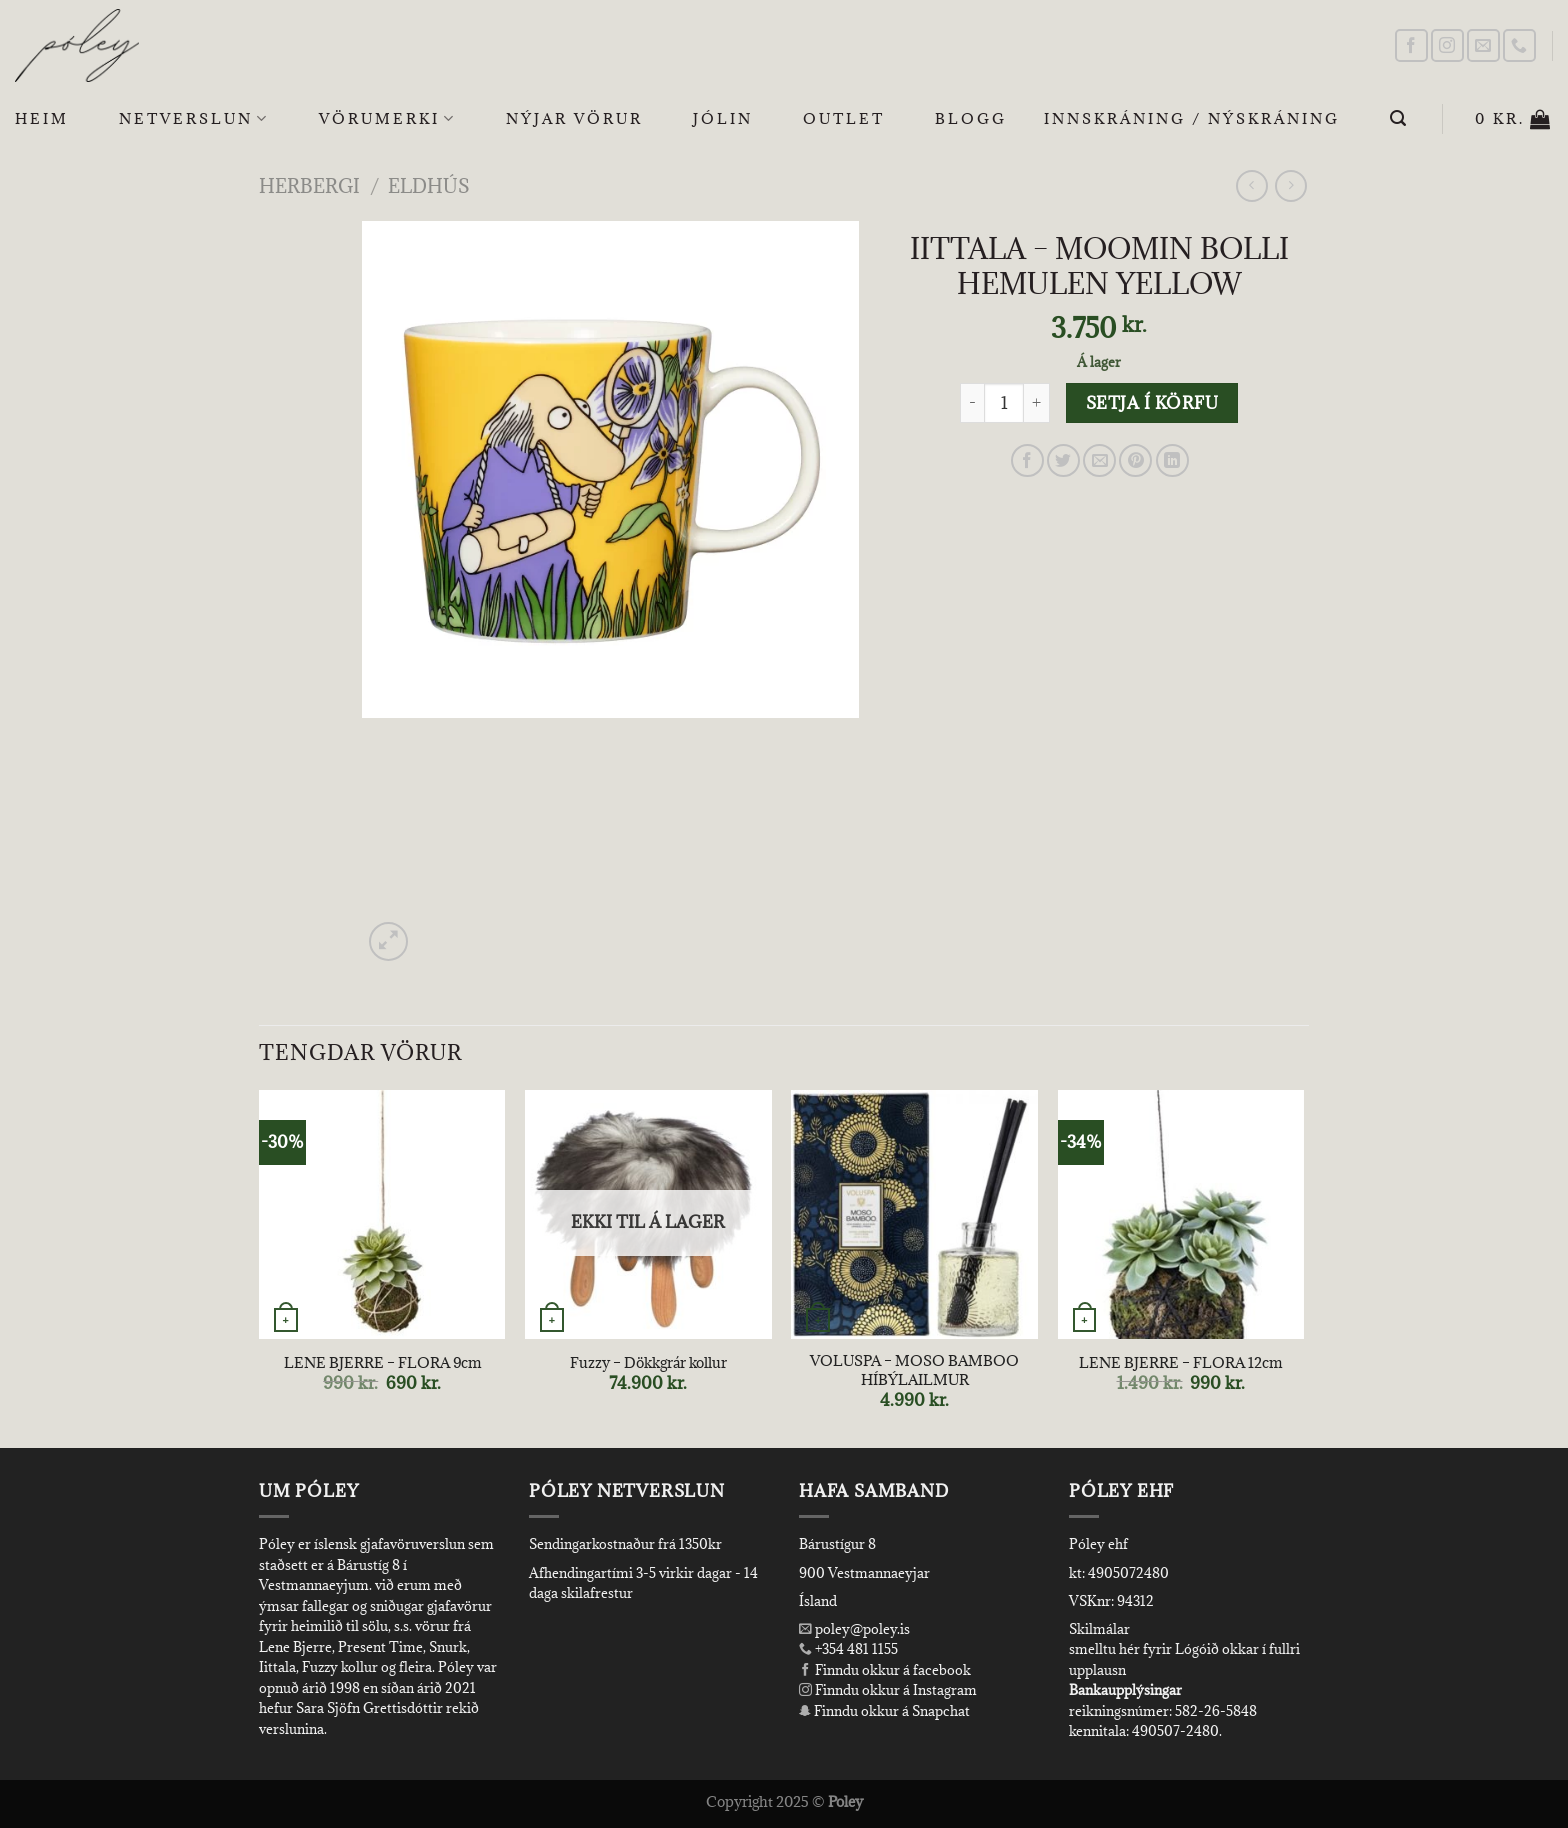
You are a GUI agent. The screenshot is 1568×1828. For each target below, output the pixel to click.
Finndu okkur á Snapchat (884, 1711)
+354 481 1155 (855, 1649)
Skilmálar (1099, 1629)
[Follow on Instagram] (1447, 45)
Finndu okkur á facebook (885, 1670)
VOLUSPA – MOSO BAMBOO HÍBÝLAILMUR (914, 1370)
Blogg (971, 118)
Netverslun (194, 119)
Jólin (723, 118)
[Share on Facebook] (1027, 460)
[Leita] (1399, 118)
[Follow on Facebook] (1411, 45)
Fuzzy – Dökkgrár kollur (648, 1363)
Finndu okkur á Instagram (888, 1690)
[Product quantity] (1004, 403)
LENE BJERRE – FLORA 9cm (382, 1363)
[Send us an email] (1483, 45)
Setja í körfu (1152, 403)
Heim (42, 118)
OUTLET (844, 118)
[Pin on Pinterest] (1135, 460)
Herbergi (309, 185)
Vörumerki (387, 119)
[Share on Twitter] (1063, 460)
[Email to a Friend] (1099, 460)
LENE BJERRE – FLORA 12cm (1180, 1363)
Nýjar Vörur (574, 118)
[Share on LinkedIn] (1172, 460)
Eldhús (429, 185)
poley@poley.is (854, 1629)
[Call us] (1519, 45)
